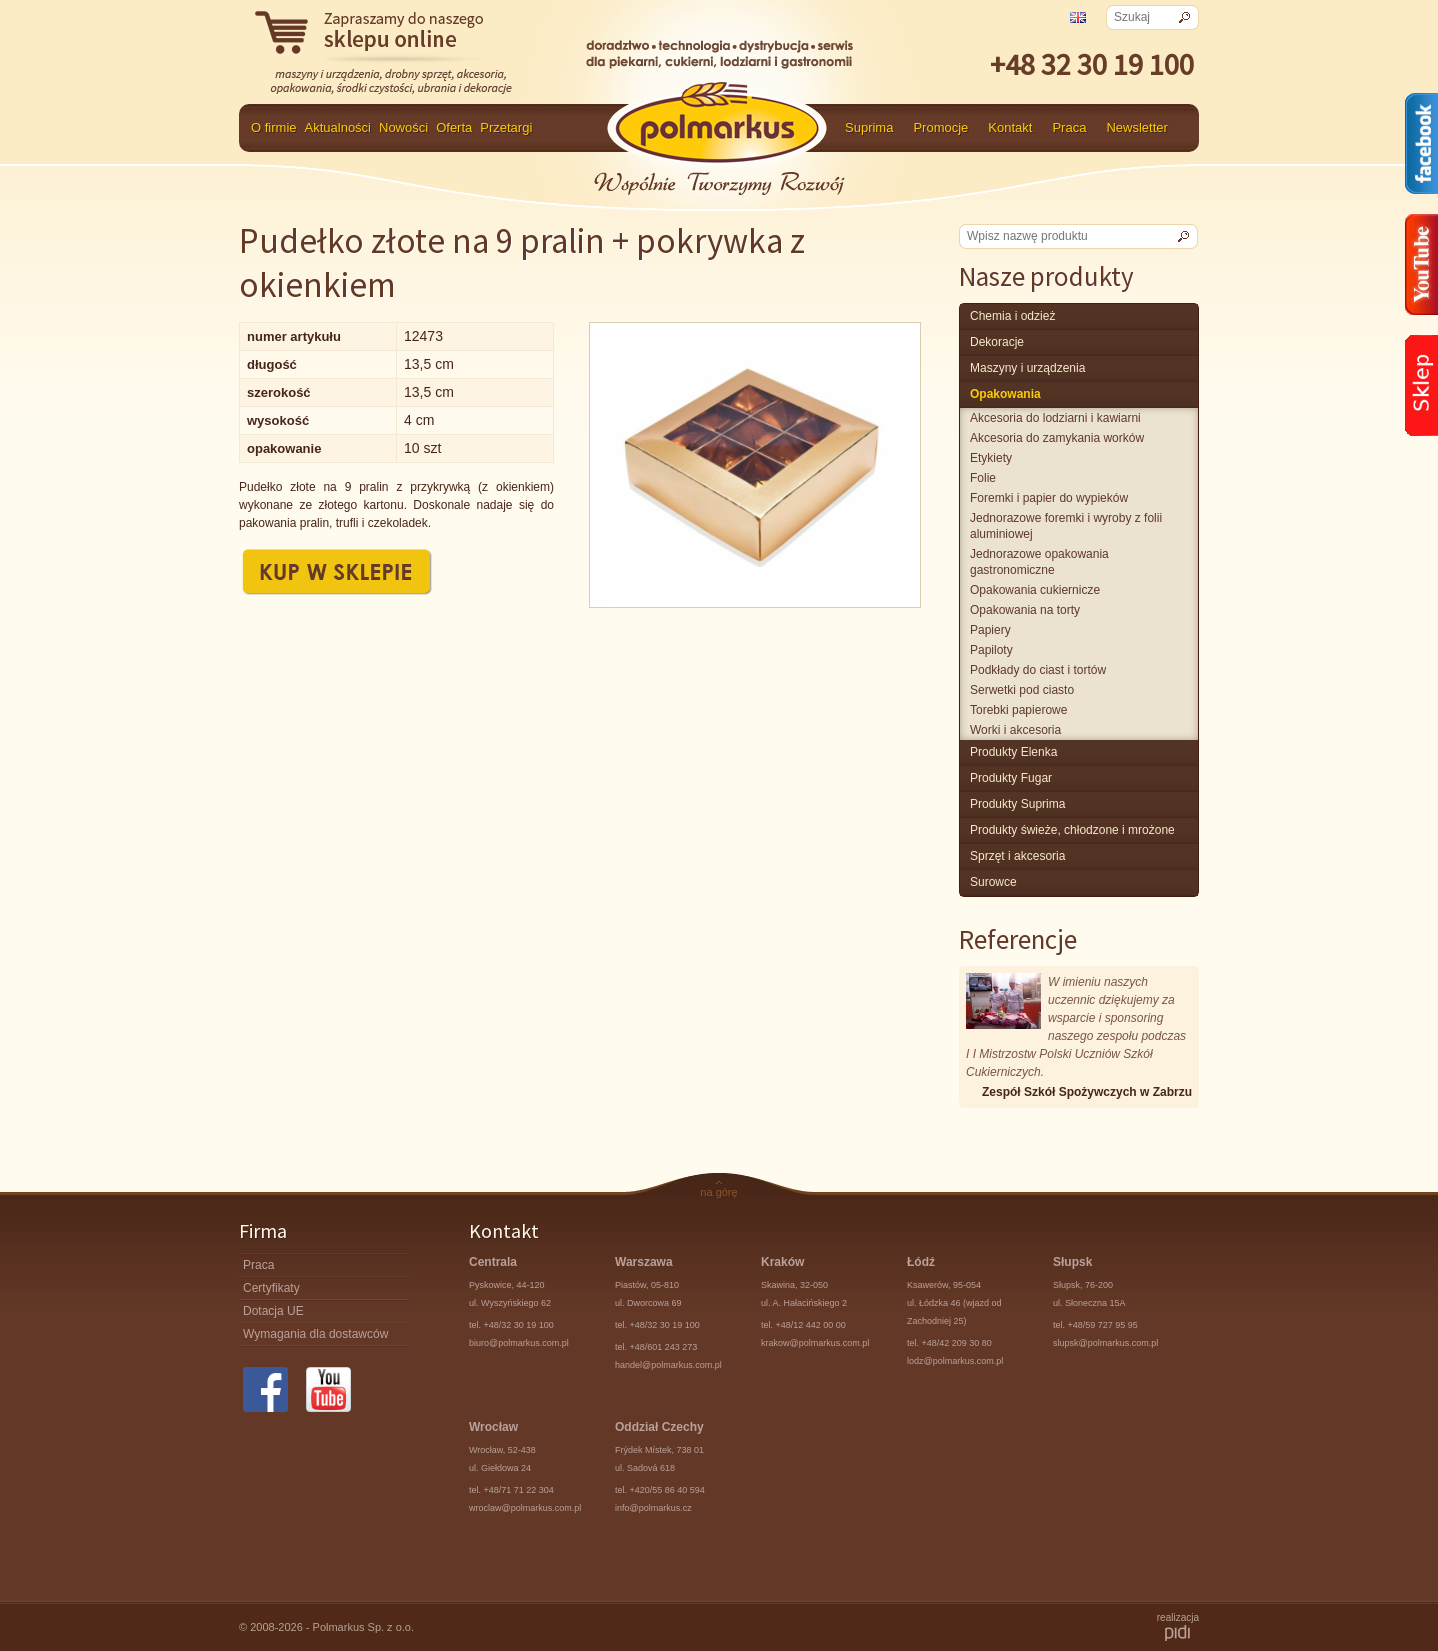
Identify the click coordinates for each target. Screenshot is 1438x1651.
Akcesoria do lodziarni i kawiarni (1055, 418)
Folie (983, 478)
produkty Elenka (1013, 752)
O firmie (274, 127)
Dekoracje (997, 342)
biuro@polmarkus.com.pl (519, 1343)
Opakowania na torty (1025, 610)
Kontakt (1010, 127)
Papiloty (991, 650)
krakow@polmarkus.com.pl (815, 1343)
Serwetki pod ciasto (1022, 690)
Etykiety (991, 458)
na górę (718, 1192)
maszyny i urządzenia (1027, 368)
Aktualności (338, 127)
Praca (1069, 127)
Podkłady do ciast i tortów (1038, 670)
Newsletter (1136, 127)
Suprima (869, 127)
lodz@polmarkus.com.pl (955, 1361)
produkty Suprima (1017, 804)
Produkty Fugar (1011, 778)
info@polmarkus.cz (653, 1508)
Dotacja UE (273, 1311)
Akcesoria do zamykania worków (1057, 438)
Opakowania (1005, 394)
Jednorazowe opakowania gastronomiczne (1039, 562)
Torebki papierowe (1018, 710)
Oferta (454, 127)
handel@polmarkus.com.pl (668, 1365)
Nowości (403, 127)
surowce (993, 882)
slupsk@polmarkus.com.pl (1105, 1343)
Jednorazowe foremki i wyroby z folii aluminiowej (1066, 526)
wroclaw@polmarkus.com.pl (525, 1508)
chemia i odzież (1012, 316)
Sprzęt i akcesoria (1017, 856)
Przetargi (506, 127)
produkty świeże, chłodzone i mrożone (1072, 830)
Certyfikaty (271, 1288)
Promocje (940, 127)
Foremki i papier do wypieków (1049, 498)
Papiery (990, 630)
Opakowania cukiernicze (1035, 590)
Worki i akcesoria (1015, 730)
